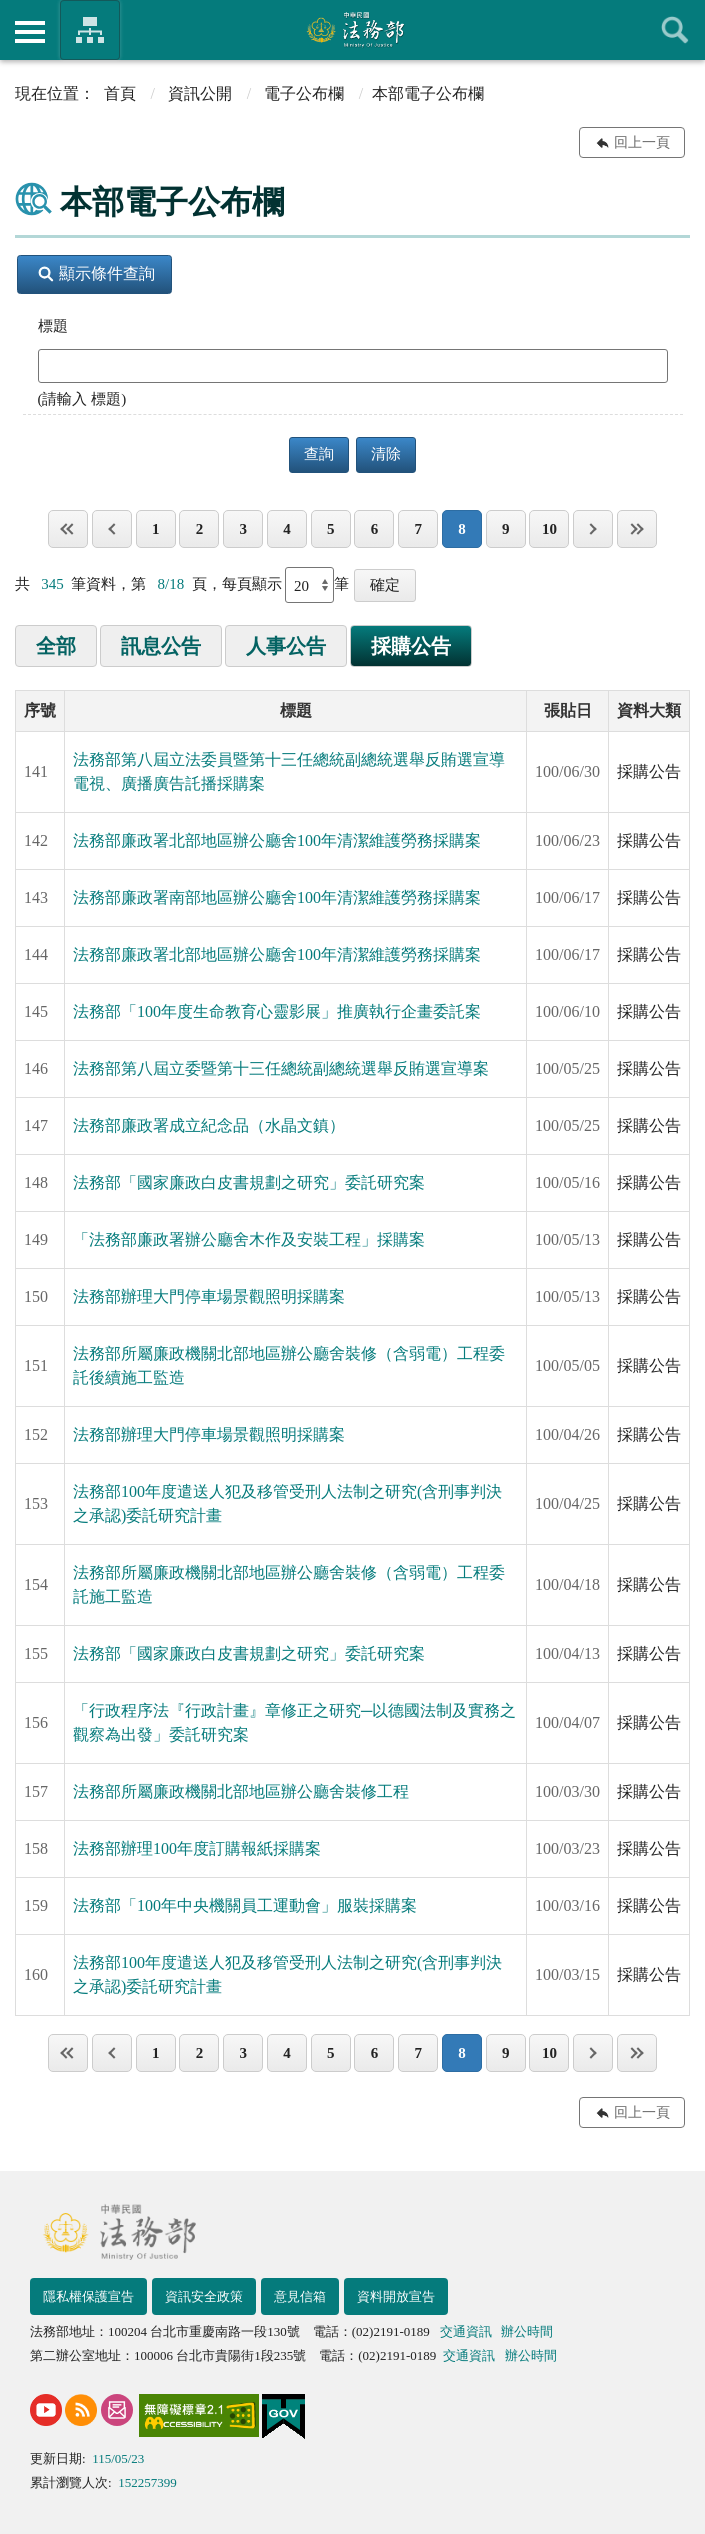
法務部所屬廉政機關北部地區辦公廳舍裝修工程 (241, 1791)
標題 (53, 326)
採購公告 (411, 646)
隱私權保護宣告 (88, 2296)
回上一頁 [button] (642, 142)
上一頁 (112, 529)
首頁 (120, 93)
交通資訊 (466, 2331)
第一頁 (68, 529)
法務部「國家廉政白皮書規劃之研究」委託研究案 (249, 1182)
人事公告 (286, 646)
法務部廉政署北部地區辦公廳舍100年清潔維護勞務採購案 (277, 840)
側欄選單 (30, 32)
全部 (56, 646)
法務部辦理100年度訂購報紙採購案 (197, 1848)
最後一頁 (637, 529)
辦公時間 (527, 2331)
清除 (386, 454)
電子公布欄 (304, 93)
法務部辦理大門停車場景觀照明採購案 (209, 1296)
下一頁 (593, 529)
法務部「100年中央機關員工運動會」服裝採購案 (245, 1905)
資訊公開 (200, 93)
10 (549, 529)
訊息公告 (161, 646)
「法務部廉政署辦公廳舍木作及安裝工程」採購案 (249, 1239)
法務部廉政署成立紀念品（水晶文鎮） (209, 1125)
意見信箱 (300, 2296)
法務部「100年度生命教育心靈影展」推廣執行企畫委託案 (277, 1011)
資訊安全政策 (204, 2296)
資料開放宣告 (396, 2296)
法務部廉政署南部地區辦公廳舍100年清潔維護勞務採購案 (277, 897)
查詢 (675, 30)
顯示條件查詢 (96, 273)
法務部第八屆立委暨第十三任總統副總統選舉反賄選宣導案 (281, 1068)
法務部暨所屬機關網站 (90, 30)
